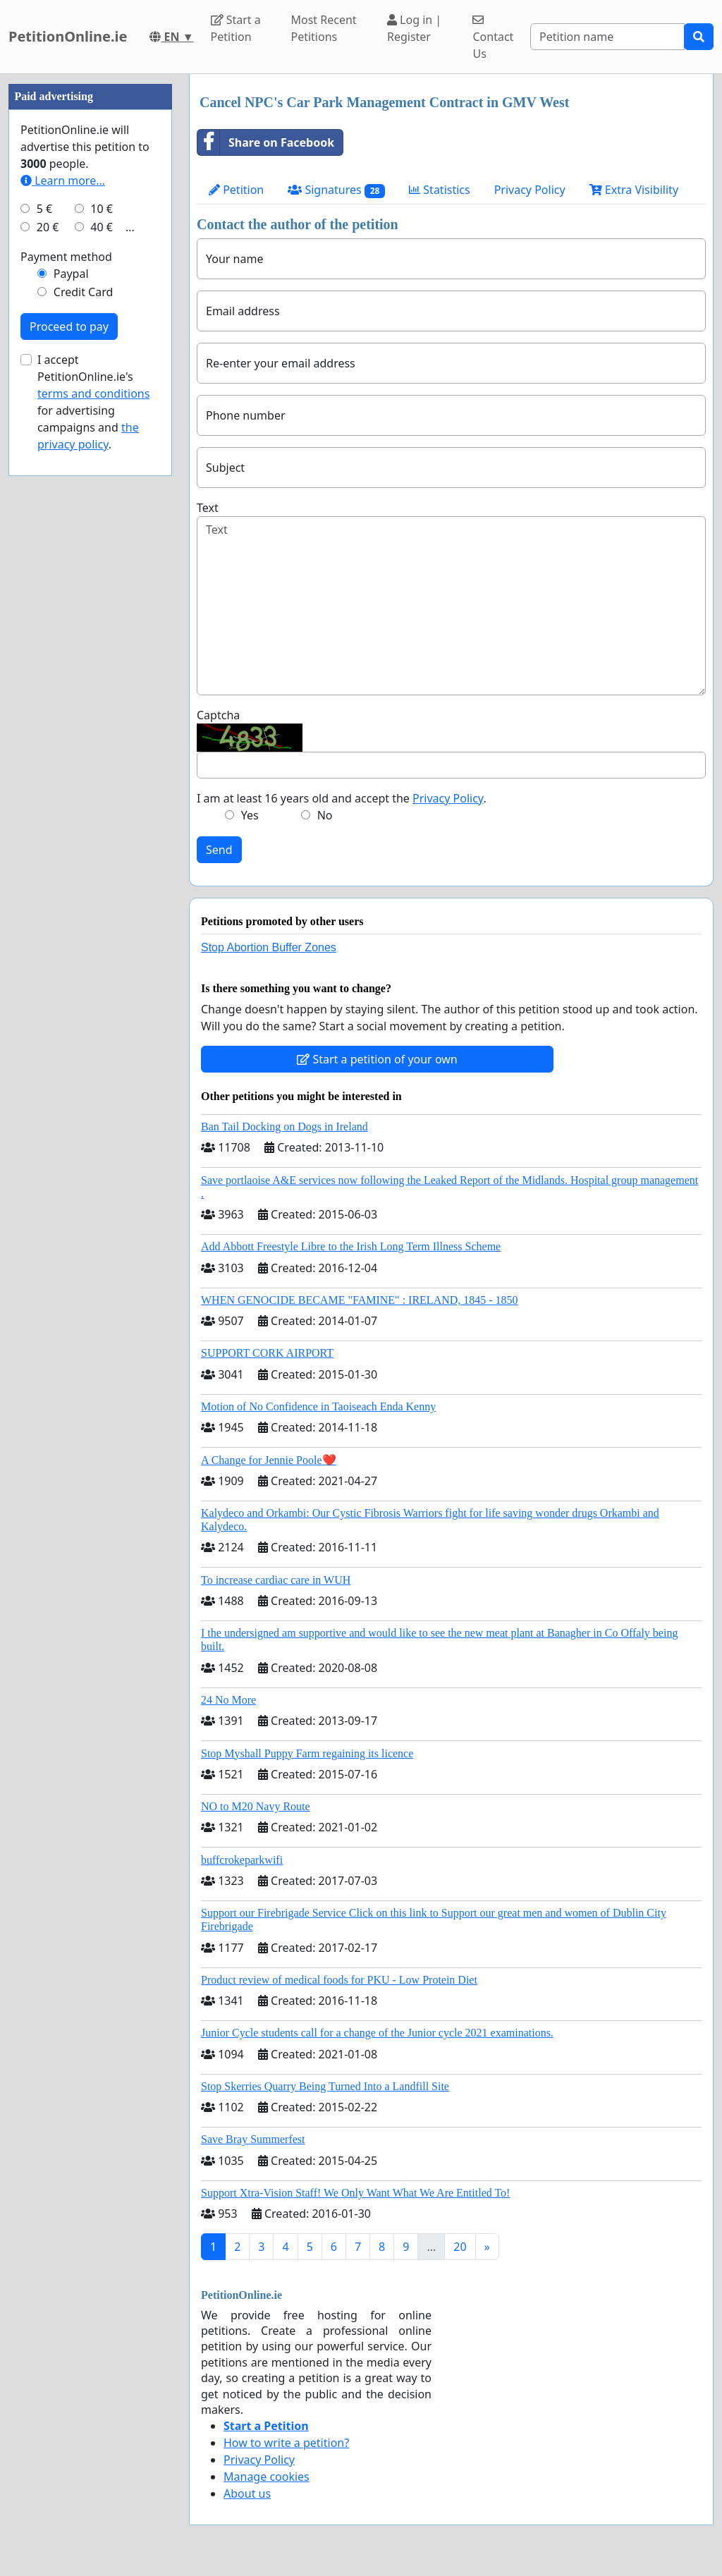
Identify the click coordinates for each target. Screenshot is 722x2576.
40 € (101, 227)
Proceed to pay (69, 326)
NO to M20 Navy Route (255, 1806)
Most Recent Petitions (323, 28)
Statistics (439, 189)
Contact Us (492, 37)
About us (247, 2493)
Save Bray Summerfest (253, 2139)
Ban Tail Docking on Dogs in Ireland (284, 1127)
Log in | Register (414, 28)
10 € (101, 208)
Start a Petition (236, 28)
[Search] (607, 36)
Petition (236, 189)
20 (459, 2246)
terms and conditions (93, 393)
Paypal (71, 273)
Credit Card (84, 292)
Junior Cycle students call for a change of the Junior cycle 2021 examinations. (377, 2033)
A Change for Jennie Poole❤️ (268, 1460)
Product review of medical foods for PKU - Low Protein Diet (339, 1980)
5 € (44, 208)
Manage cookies (267, 2476)
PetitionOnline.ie (67, 36)
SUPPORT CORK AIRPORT (267, 1353)
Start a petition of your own (377, 1059)
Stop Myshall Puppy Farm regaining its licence (307, 1753)
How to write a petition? (286, 2442)
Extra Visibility (633, 189)
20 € (48, 227)
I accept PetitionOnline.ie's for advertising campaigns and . (93, 402)
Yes (250, 815)
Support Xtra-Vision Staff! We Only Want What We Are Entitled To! (355, 2193)
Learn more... (62, 180)
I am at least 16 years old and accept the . (342, 798)
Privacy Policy (529, 189)
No (325, 815)
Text (208, 507)
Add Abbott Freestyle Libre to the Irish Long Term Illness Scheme (351, 1246)
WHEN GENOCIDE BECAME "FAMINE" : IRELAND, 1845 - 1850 (359, 1300)
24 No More (228, 1700)
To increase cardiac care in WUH (275, 1580)
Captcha (218, 715)
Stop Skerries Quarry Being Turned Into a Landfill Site (325, 2086)
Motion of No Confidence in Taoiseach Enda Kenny (318, 1406)
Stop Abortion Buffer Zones (268, 947)
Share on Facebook (265, 142)
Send (219, 849)
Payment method (66, 256)
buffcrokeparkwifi (242, 1860)
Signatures (336, 190)
